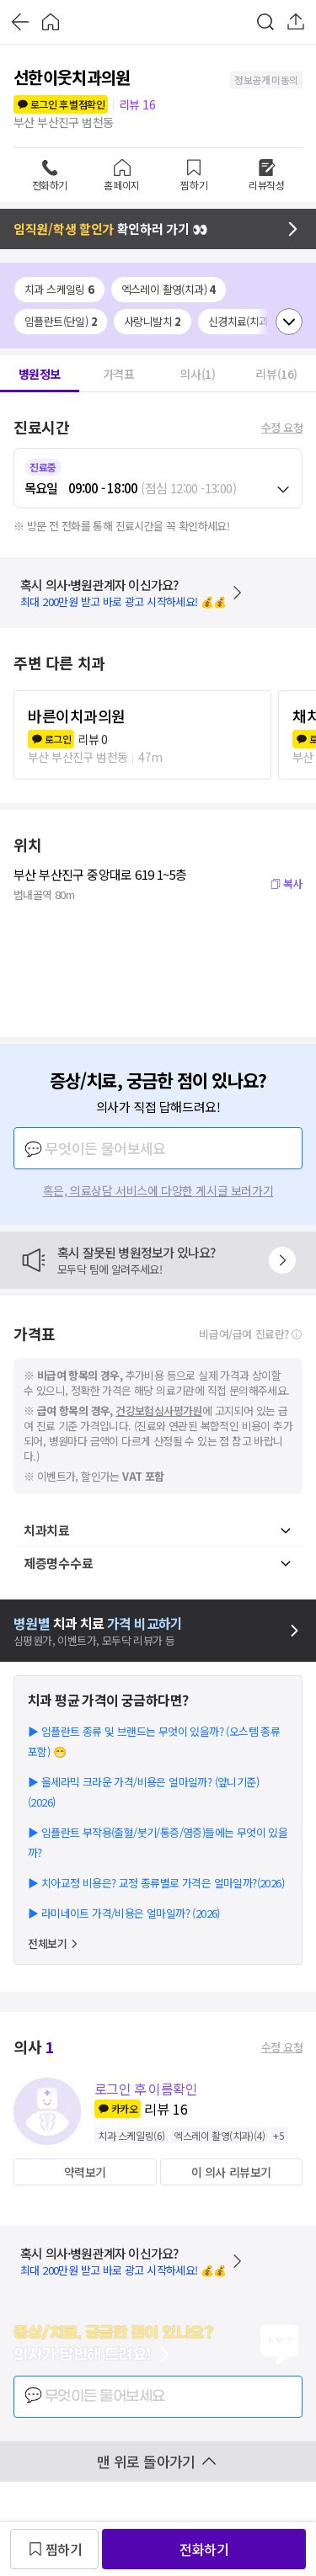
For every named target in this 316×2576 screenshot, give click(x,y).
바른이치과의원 (77, 715)
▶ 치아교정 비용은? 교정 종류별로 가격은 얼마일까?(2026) (156, 1883)
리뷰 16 (137, 104)
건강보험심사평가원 (158, 1410)
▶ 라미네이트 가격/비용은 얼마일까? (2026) (124, 1913)
